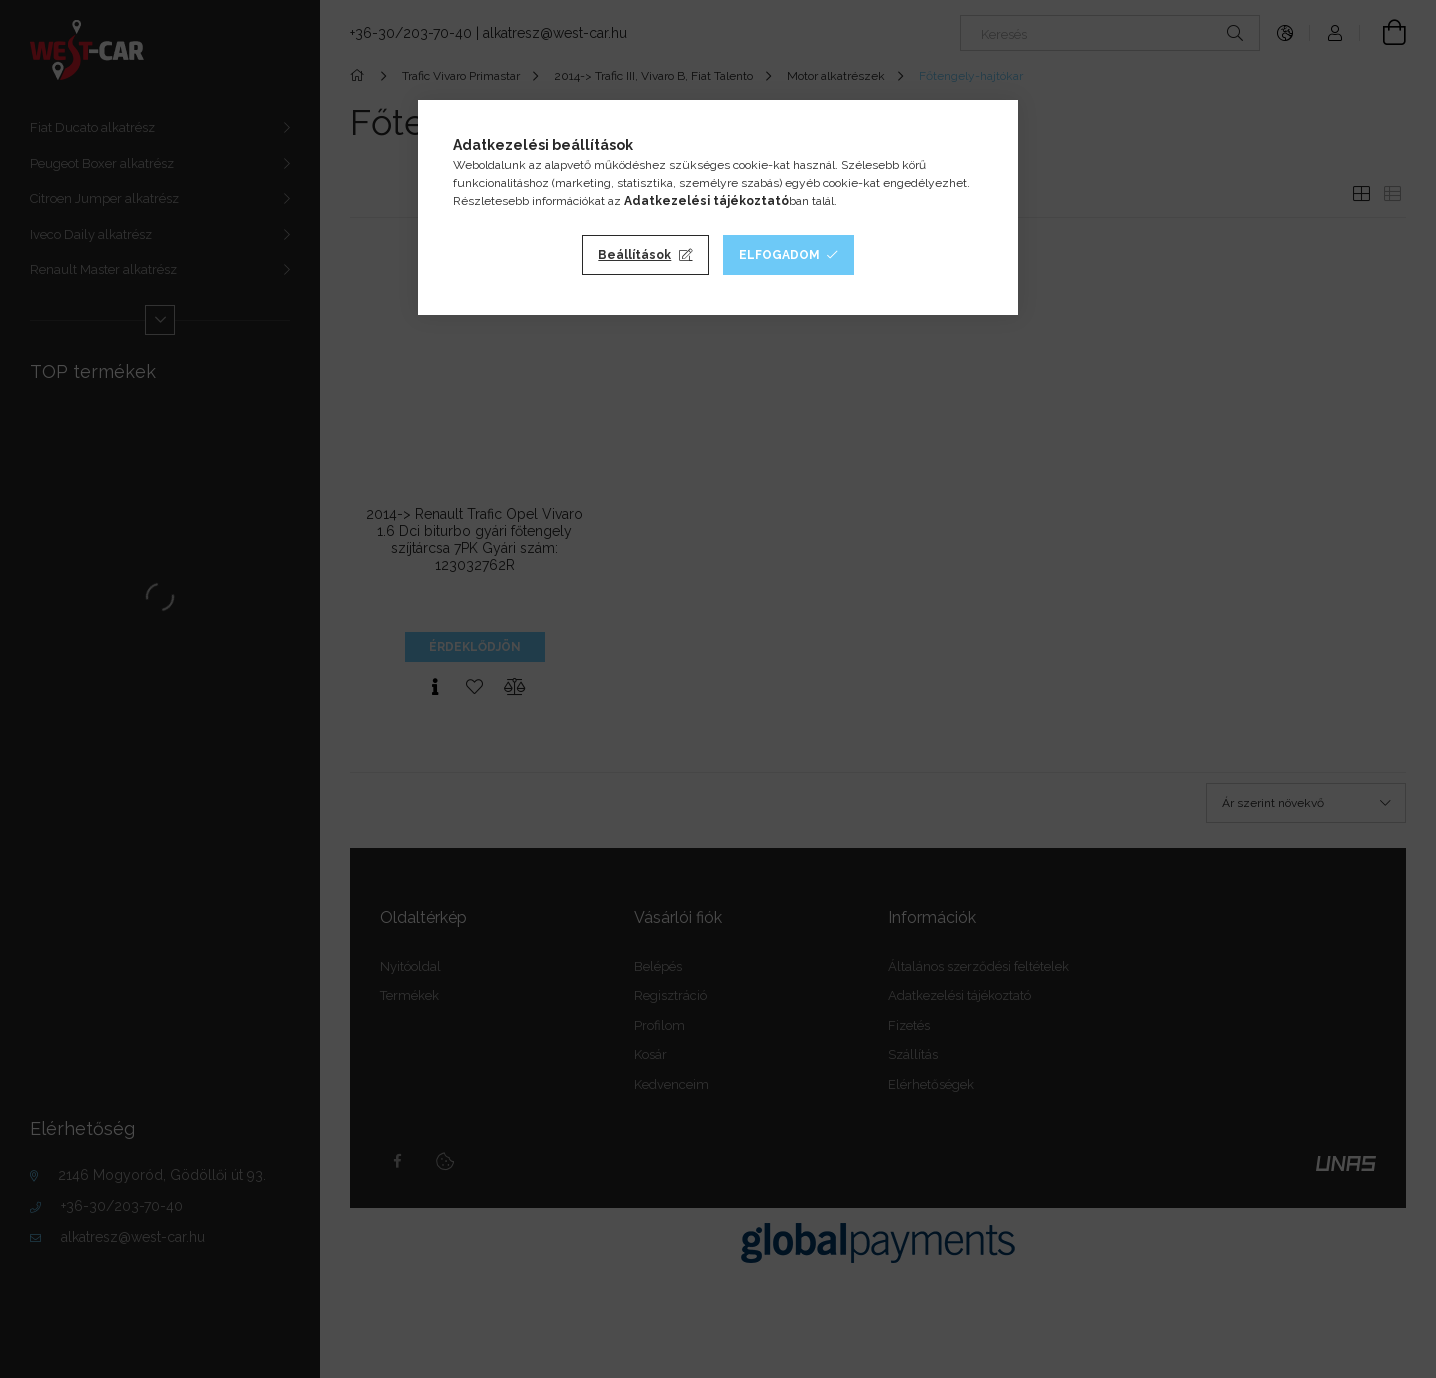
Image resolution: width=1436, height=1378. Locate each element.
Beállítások (634, 255)
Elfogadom (779, 255)
